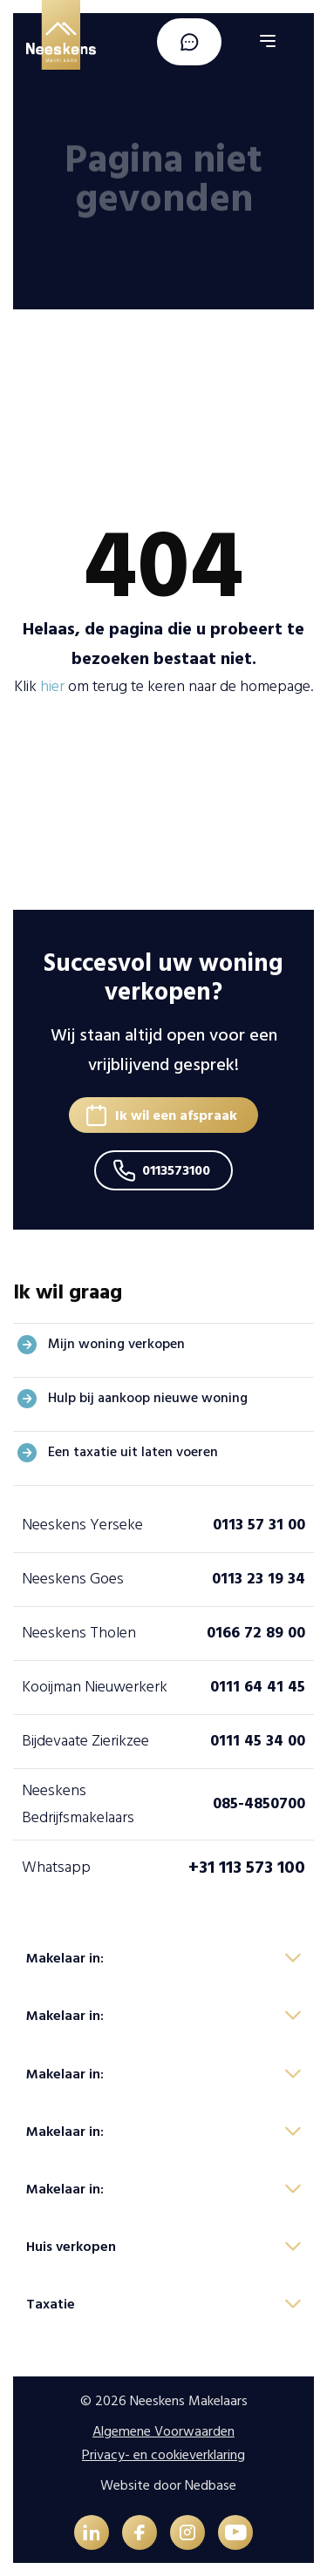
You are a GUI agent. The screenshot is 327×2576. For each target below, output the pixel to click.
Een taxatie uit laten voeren (133, 1452)
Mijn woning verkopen (116, 1343)
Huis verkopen (71, 2246)
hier (52, 686)
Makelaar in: (65, 1958)
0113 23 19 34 (258, 1578)
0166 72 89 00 (256, 1632)
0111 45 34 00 (257, 1740)
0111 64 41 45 (257, 1686)
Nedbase (210, 2485)
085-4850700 (259, 1803)
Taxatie (50, 2304)
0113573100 (176, 1170)
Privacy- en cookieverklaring (163, 2455)
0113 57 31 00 (259, 1524)
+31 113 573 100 (246, 1867)
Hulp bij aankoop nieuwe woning (148, 1397)
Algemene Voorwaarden (163, 2431)
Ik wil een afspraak (176, 1115)
